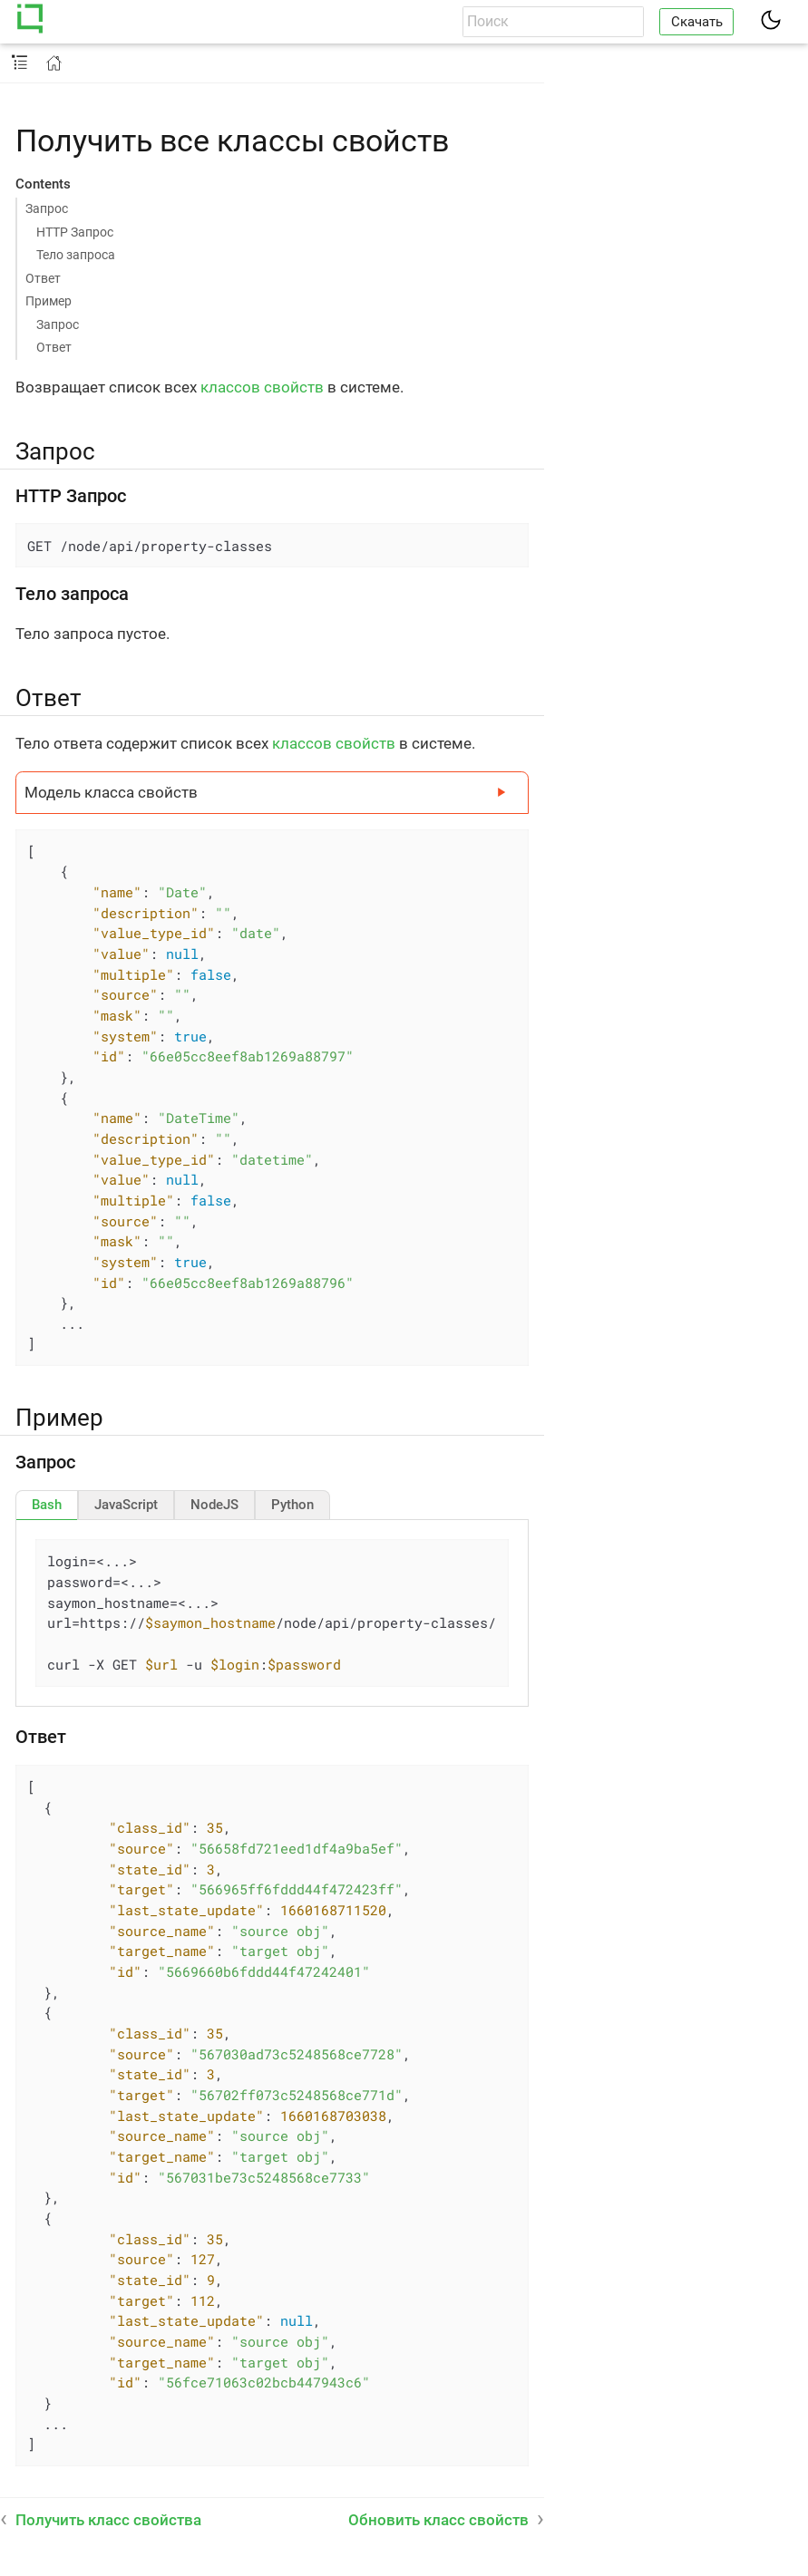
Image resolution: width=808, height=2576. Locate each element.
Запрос (46, 208)
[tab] (46, 1504)
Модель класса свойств (111, 792)
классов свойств (262, 387)
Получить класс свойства (108, 2520)
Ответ (43, 278)
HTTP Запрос (74, 232)
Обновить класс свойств (438, 2520)
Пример (48, 301)
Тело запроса (75, 254)
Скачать (697, 22)
